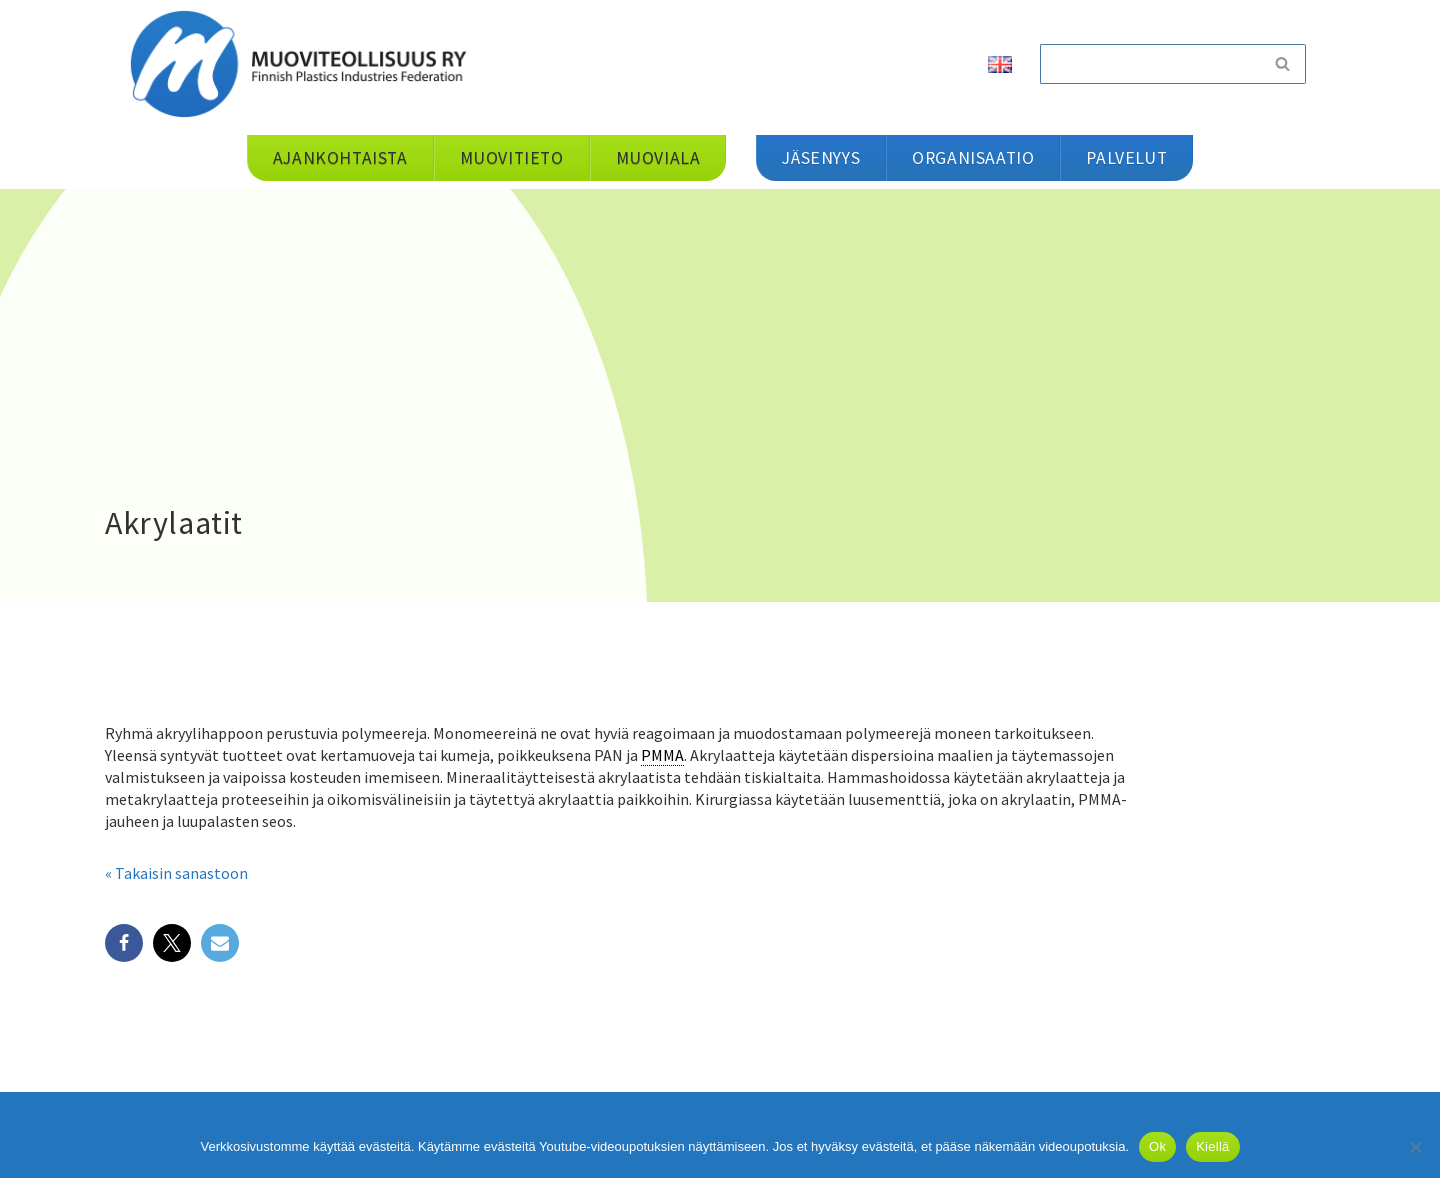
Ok (1157, 1146)
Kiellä (1212, 1146)
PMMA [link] (662, 755)
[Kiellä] (1415, 1147)
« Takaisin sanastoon (176, 873)
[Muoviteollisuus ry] (305, 63)
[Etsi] (1150, 64)
